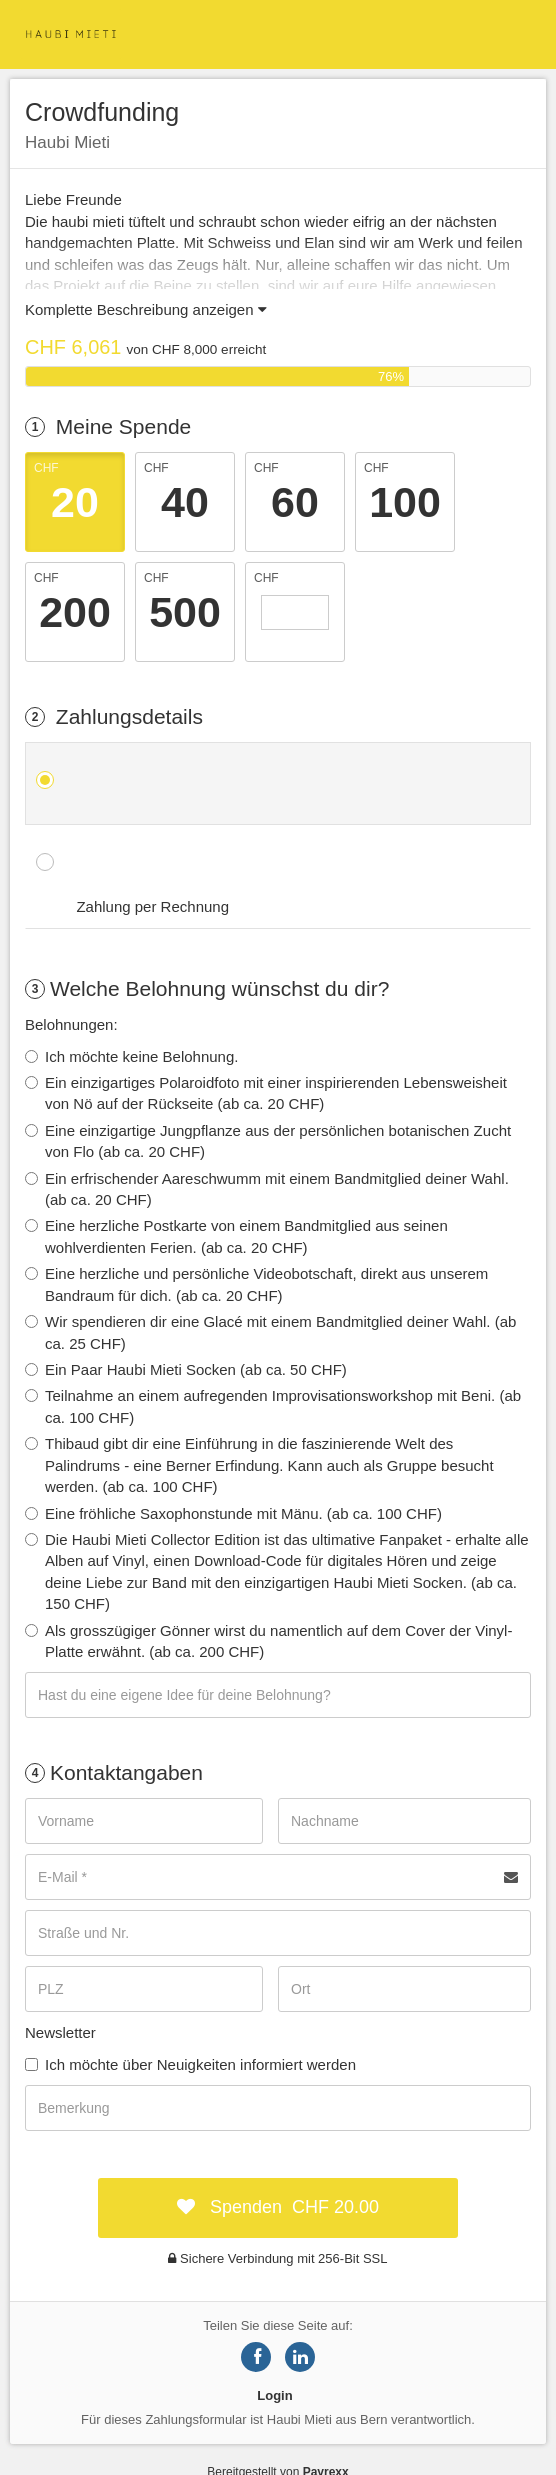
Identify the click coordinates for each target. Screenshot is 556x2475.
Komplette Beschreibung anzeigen (146, 309)
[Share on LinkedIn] (300, 2357)
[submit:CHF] (278, 2208)
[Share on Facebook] (256, 2357)
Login (274, 2395)
